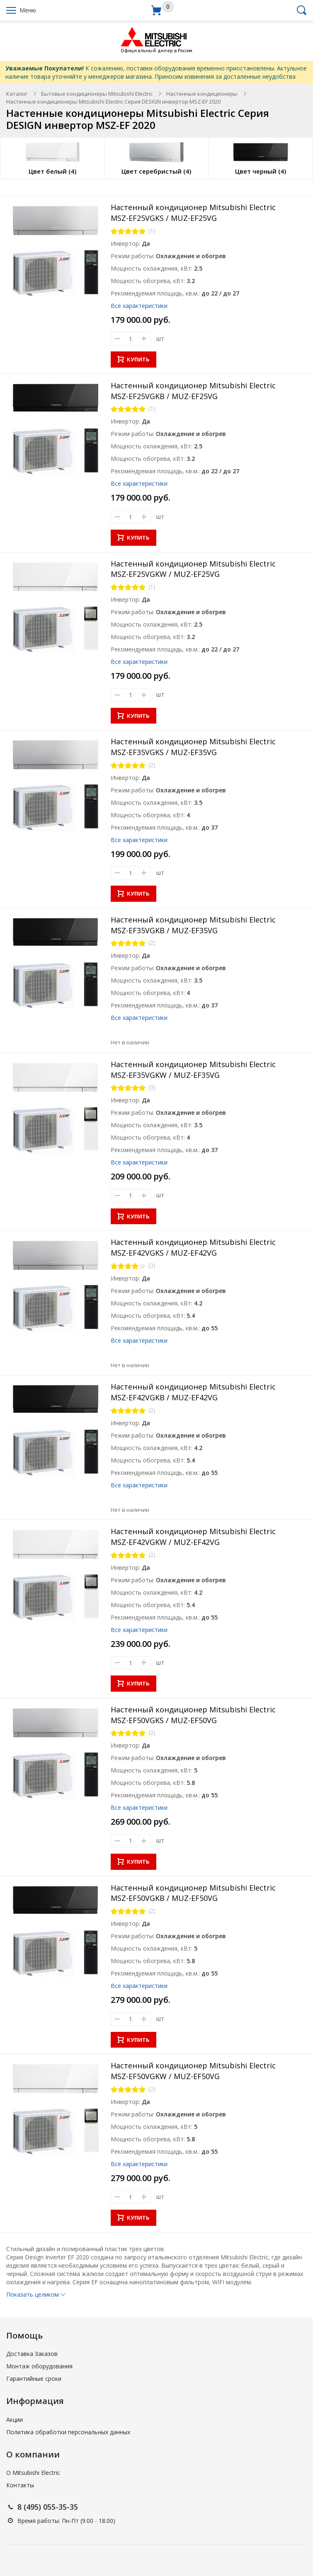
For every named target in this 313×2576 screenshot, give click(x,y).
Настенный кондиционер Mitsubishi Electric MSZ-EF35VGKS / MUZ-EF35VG (193, 746)
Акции (14, 2419)
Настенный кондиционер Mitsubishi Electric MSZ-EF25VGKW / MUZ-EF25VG (193, 569)
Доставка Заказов (32, 2354)
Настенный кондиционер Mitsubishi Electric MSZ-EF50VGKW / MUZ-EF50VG (193, 2070)
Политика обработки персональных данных (68, 2432)
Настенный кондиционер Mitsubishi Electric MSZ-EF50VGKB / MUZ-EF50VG (193, 1893)
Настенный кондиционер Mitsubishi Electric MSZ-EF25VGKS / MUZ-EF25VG (193, 212)
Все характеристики (139, 306)
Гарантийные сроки (33, 2378)
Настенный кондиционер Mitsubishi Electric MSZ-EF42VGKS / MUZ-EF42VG (193, 1247)
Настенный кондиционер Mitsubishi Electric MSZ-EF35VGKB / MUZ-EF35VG (193, 925)
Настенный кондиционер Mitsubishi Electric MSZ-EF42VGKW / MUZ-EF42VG (193, 1536)
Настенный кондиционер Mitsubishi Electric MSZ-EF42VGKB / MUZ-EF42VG (193, 1392)
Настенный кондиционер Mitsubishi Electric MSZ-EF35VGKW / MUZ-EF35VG (193, 1069)
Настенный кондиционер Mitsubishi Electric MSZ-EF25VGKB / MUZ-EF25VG (193, 390)
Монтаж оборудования (39, 2366)
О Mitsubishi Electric (33, 2473)
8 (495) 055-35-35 (47, 2507)
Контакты (20, 2485)
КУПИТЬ (133, 359)
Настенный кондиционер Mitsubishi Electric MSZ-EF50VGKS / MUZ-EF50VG (193, 1714)
